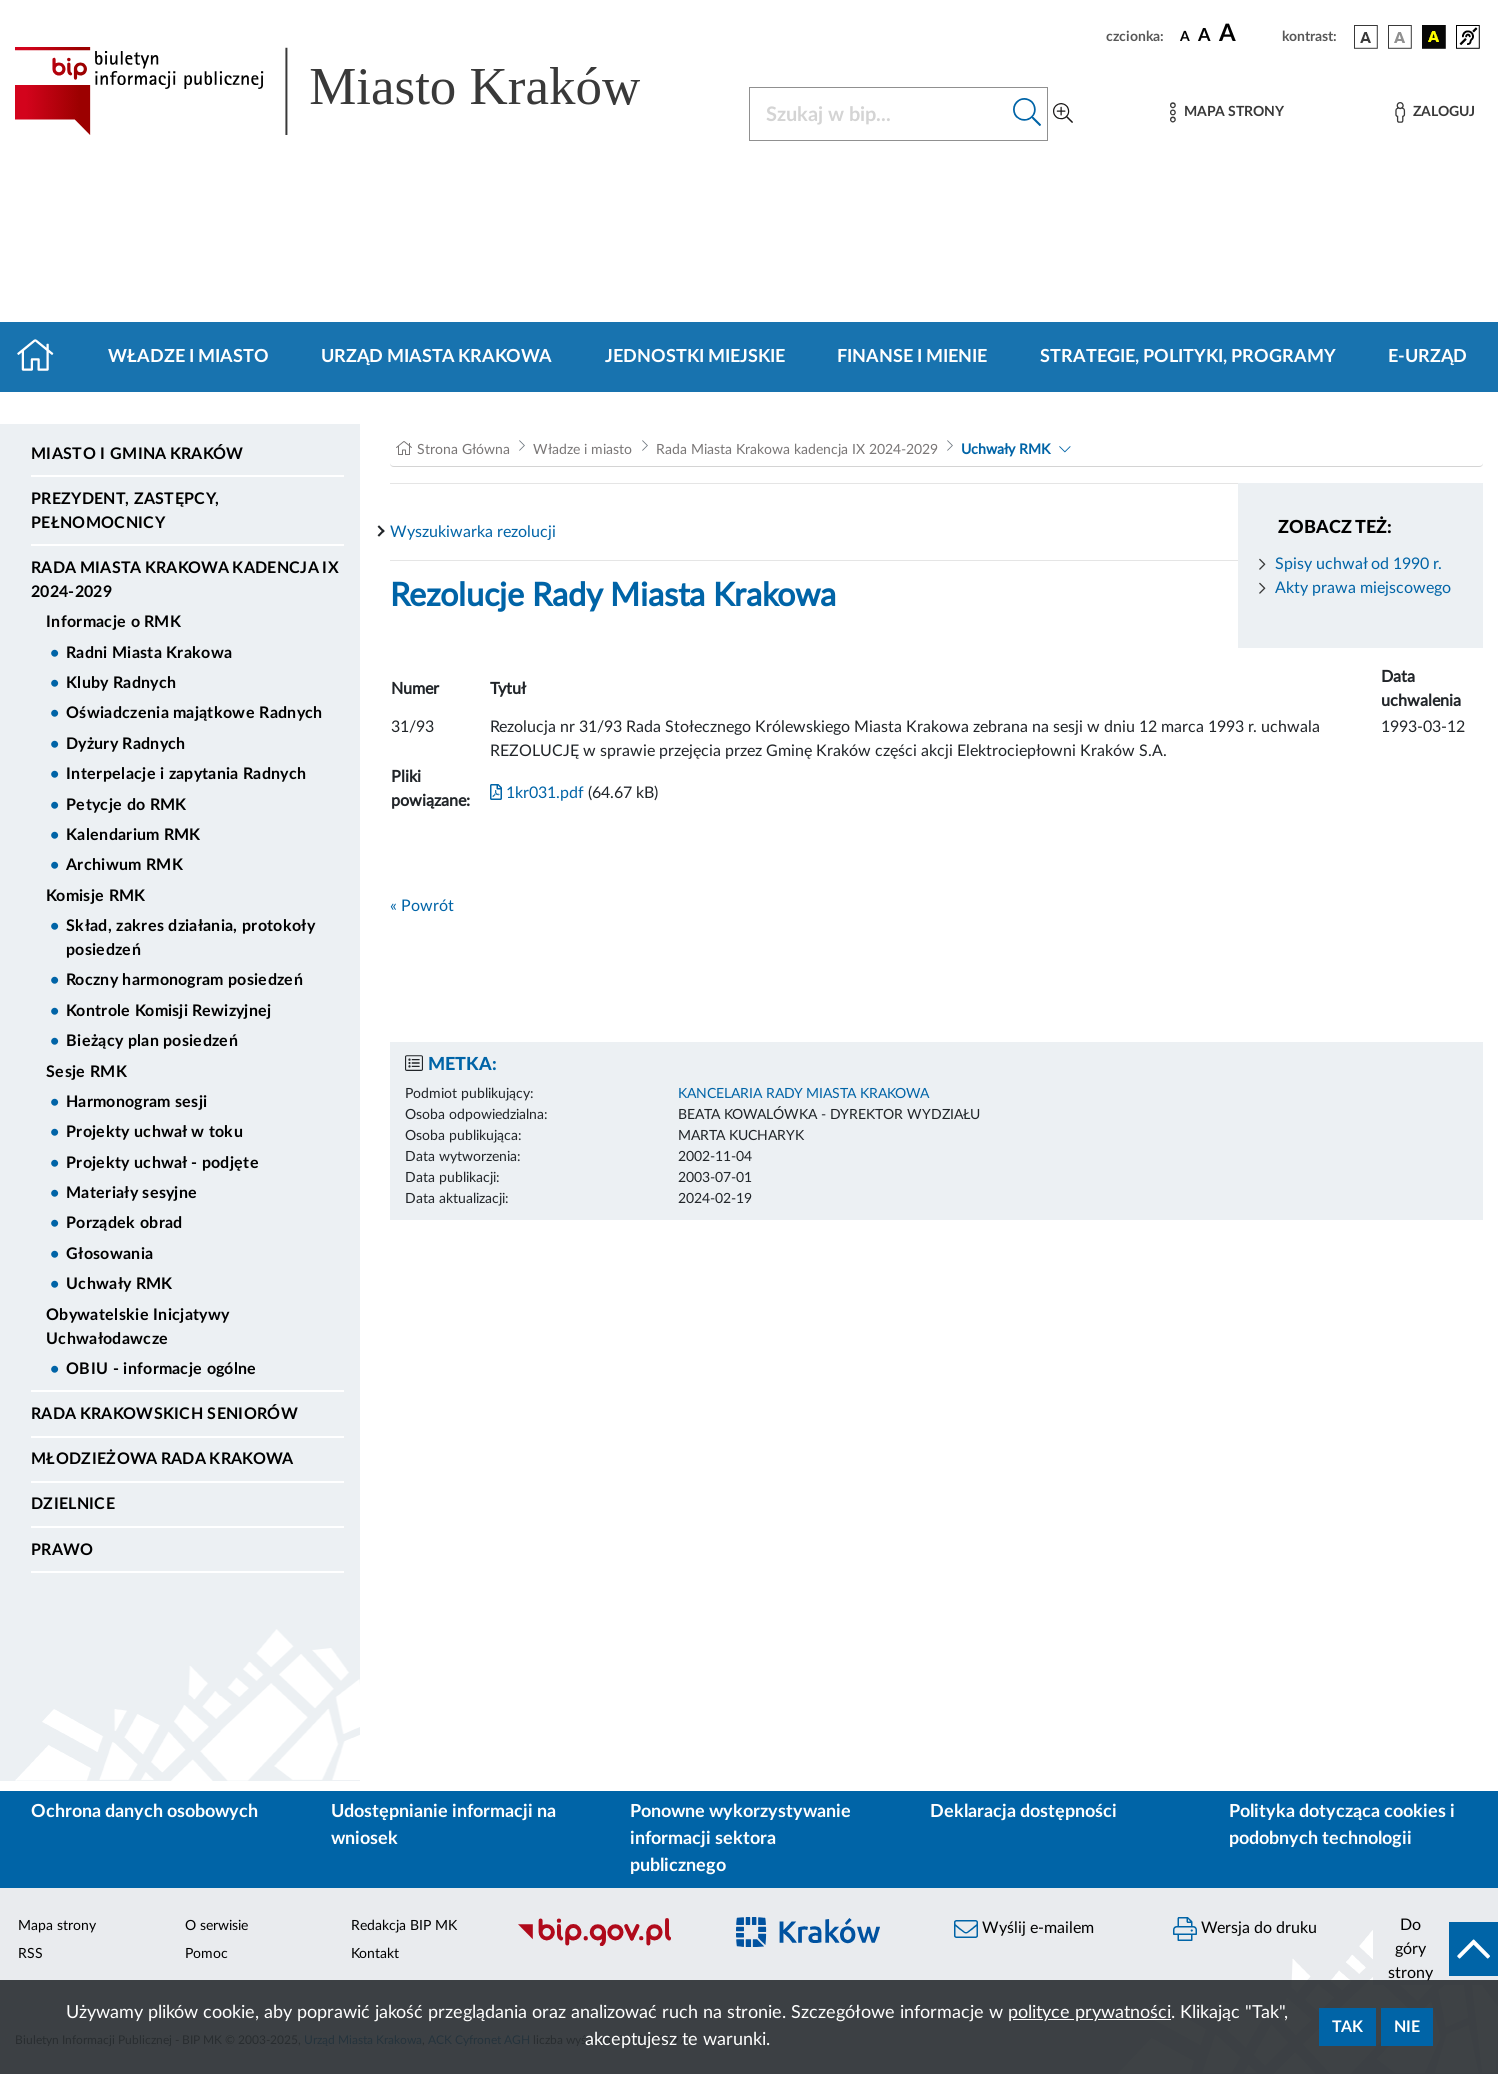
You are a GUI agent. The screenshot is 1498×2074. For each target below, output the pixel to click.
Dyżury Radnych (125, 744)
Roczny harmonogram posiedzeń (184, 980)
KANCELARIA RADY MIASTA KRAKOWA (803, 1094)
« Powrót (422, 906)
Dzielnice (73, 1504)
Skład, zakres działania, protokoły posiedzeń (190, 938)
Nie (1407, 2027)
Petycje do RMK (126, 805)
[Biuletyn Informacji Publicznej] (608, 1943)
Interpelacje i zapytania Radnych (186, 774)
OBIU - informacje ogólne (161, 1369)
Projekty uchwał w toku (154, 1132)
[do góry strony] (1435, 1949)
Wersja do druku (1245, 1929)
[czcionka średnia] (1204, 36)
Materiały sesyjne (131, 1193)
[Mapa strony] (1227, 112)
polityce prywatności (1089, 2013)
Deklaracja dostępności (1023, 1812)
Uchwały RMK (119, 1284)
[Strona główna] (43, 357)
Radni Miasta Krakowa (149, 653)
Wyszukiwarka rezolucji (473, 532)
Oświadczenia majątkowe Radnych (194, 713)
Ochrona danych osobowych (144, 1812)
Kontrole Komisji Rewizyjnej (169, 1011)
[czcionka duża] (1247, 34)
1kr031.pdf (537, 793)
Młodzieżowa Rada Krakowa (162, 1459)
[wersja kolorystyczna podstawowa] (1366, 37)
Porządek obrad (124, 1223)
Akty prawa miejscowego (1363, 588)
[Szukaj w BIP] (878, 114)
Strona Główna (463, 450)
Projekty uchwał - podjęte (162, 1163)
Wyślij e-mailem (1024, 1929)
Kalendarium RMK (133, 835)
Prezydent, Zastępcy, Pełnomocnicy (125, 511)
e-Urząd (1427, 357)
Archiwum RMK (124, 865)
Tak (1347, 2027)
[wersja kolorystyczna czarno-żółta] (1434, 37)
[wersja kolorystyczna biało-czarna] (1400, 37)
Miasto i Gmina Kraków (137, 454)
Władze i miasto (188, 357)
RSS (30, 1954)
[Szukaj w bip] (1027, 114)
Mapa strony (57, 1926)
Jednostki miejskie (695, 357)
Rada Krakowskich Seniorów (164, 1414)
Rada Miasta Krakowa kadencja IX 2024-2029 (185, 580)
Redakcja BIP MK (404, 1926)
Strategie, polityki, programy (1188, 357)
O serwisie (216, 1926)
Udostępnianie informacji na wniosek (443, 1825)
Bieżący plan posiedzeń (152, 1041)
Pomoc (206, 1954)
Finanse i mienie (912, 357)
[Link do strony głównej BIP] (356, 91)
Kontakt (375, 1954)
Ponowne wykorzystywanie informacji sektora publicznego (740, 1839)
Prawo (62, 1550)
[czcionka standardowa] (1185, 36)
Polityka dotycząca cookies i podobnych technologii (1342, 1825)
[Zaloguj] (1435, 112)
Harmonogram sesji (136, 1102)
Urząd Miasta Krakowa (436, 357)
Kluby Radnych (121, 683)
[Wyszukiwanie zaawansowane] (1063, 114)
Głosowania (109, 1254)
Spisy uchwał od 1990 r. (1358, 564)
